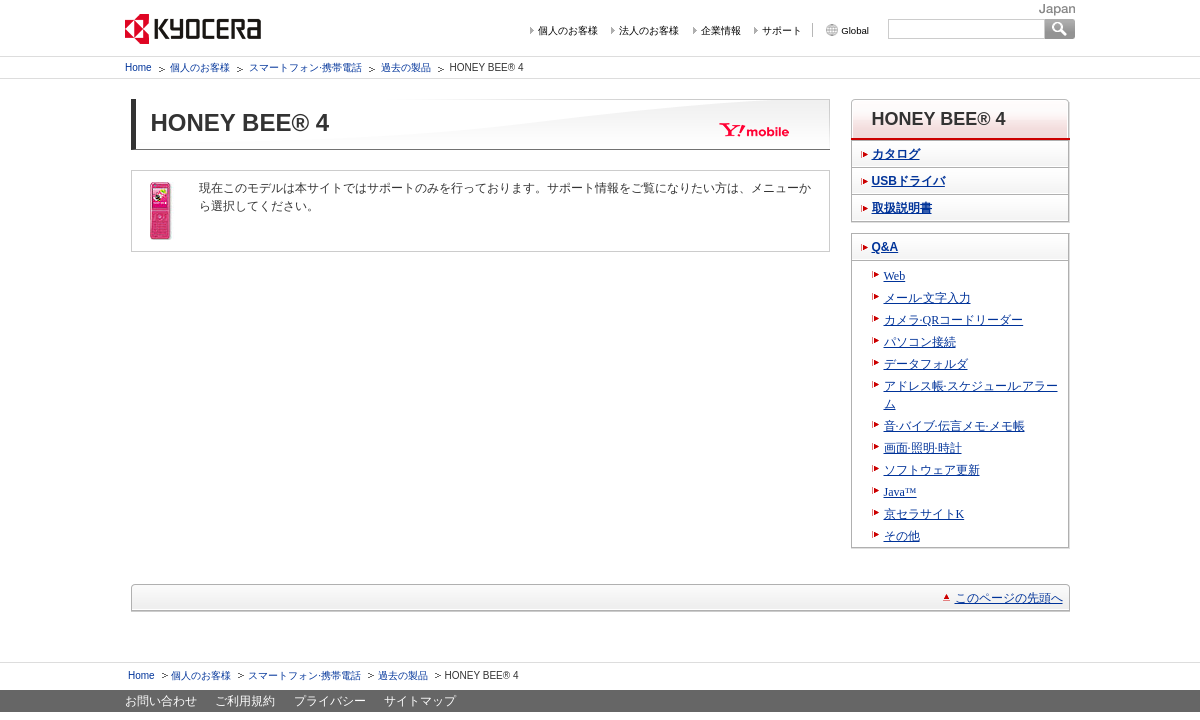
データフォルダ (926, 364)
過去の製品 (406, 67)
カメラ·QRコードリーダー (954, 320)
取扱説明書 (902, 208)
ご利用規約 (245, 701)
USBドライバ (908, 181)
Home (138, 67)
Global (855, 30)
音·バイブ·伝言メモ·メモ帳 (954, 426)
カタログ (896, 154)
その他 (902, 536)
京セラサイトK (924, 514)
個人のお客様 (568, 30)
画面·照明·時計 (923, 448)
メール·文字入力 (927, 298)
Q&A (885, 247)
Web (895, 276)
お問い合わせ (161, 701)
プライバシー (330, 701)
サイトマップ (420, 701)
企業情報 (721, 30)
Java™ (900, 492)
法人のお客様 (649, 30)
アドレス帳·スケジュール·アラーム (971, 395)
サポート (782, 30)
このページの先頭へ (1009, 598)
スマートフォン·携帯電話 (305, 67)
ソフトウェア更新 (932, 470)
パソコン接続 (920, 342)
